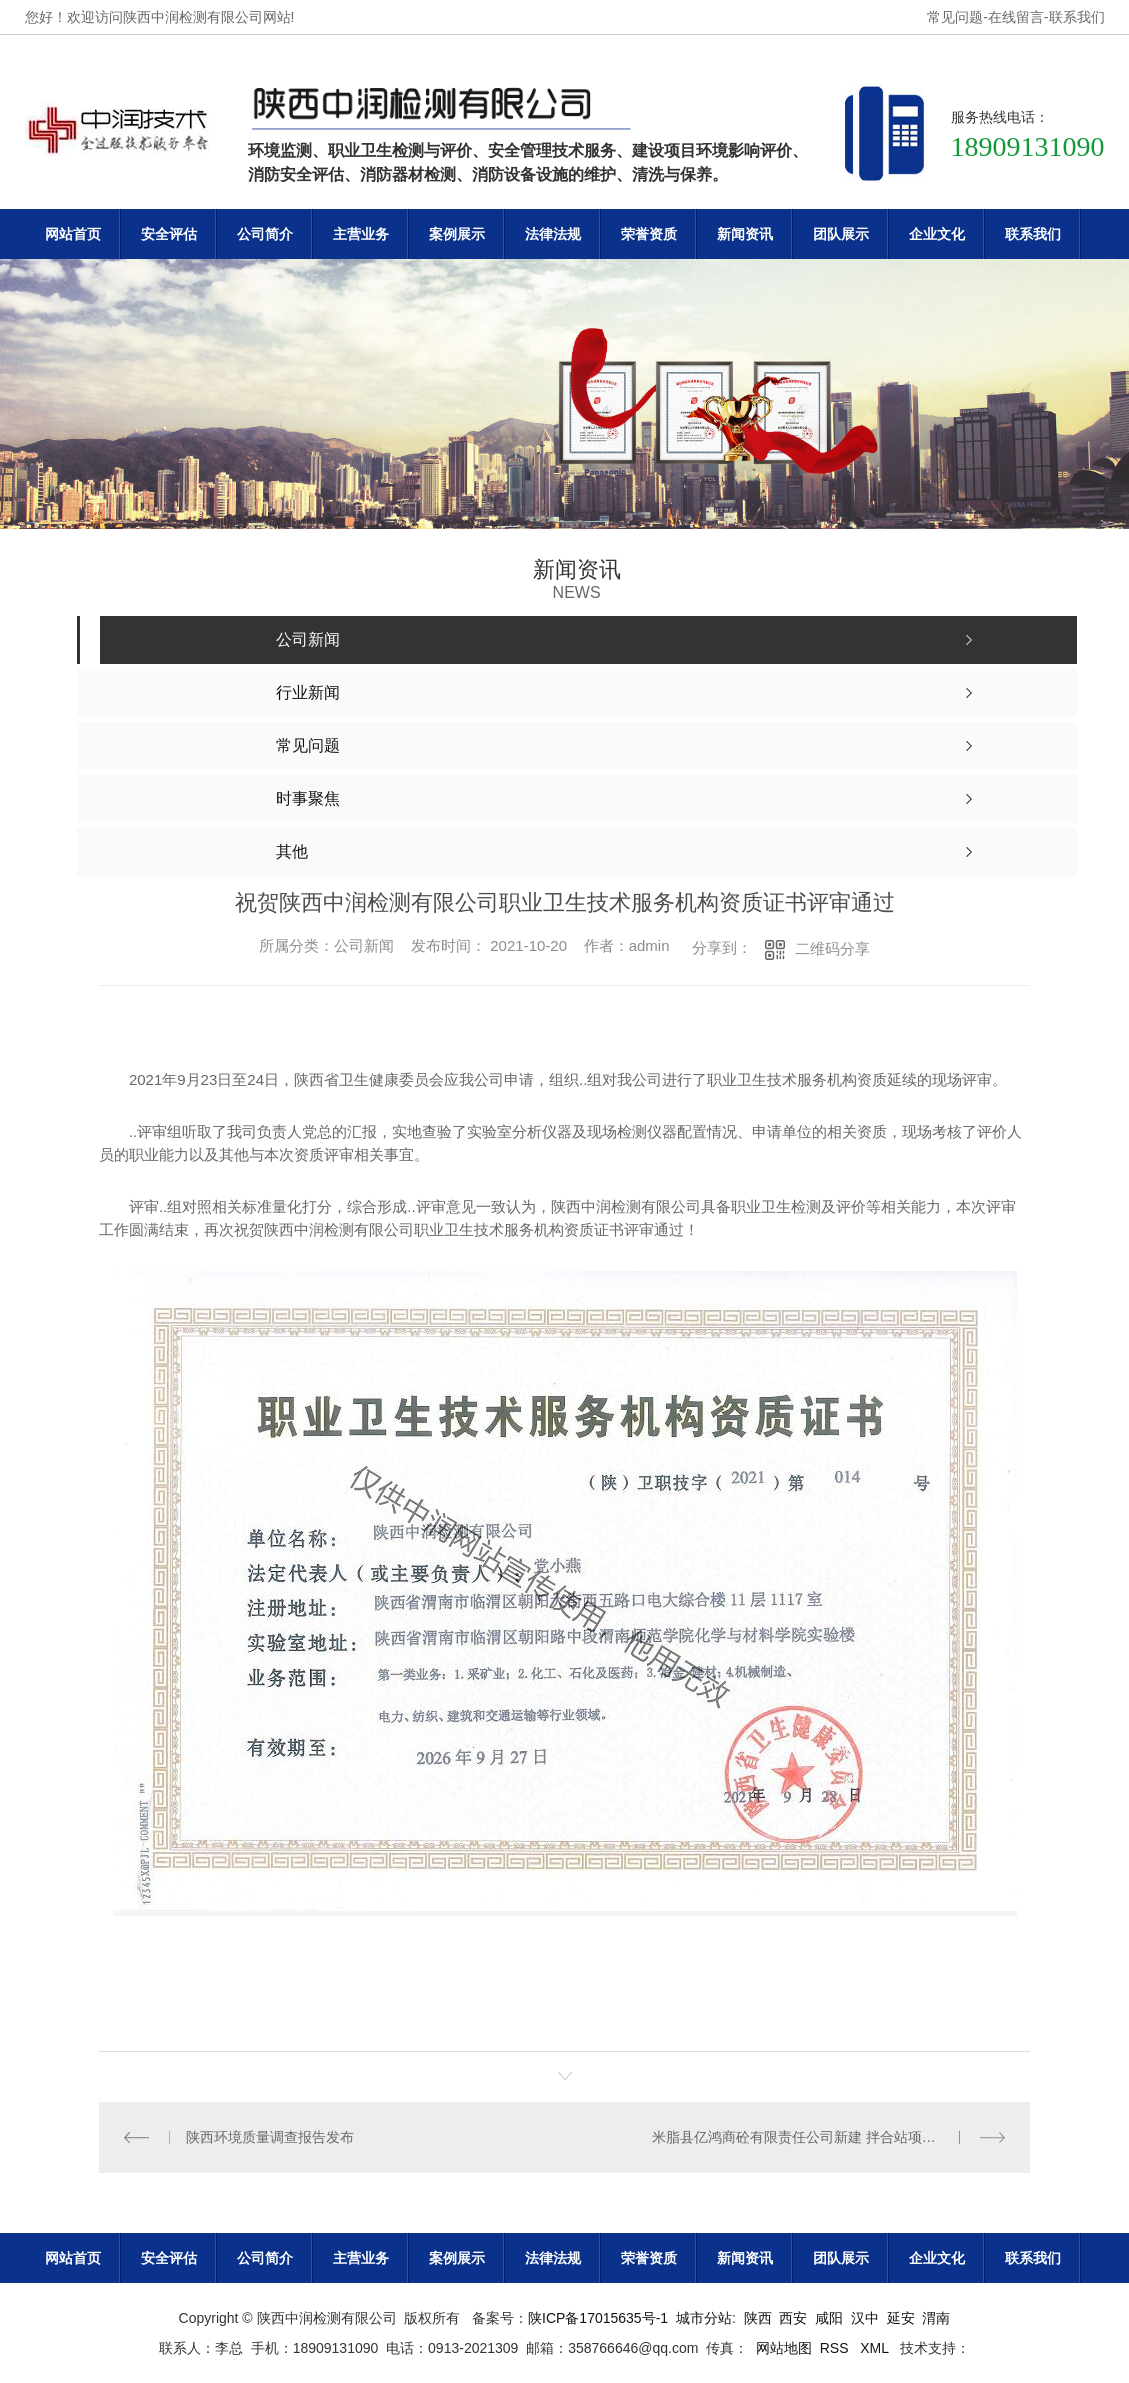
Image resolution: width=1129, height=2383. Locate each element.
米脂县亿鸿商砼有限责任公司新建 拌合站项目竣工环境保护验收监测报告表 (828, 2137)
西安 (793, 2318)
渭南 (936, 2318)
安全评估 (169, 234)
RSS (836, 2348)
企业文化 (937, 234)
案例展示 (457, 234)
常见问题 (955, 17)
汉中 (865, 2318)
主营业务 (361, 234)
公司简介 (265, 234)
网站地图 (784, 2348)
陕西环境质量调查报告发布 (270, 2137)
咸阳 (829, 2318)
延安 (901, 2318)
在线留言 (1016, 17)
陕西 (758, 2318)
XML (876, 2348)
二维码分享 (832, 948)
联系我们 (1077, 17)
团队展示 (841, 234)
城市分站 (704, 2318)
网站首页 (73, 234)
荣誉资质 (649, 234)
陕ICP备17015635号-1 (598, 2318)
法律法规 (553, 234)
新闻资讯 (745, 234)
